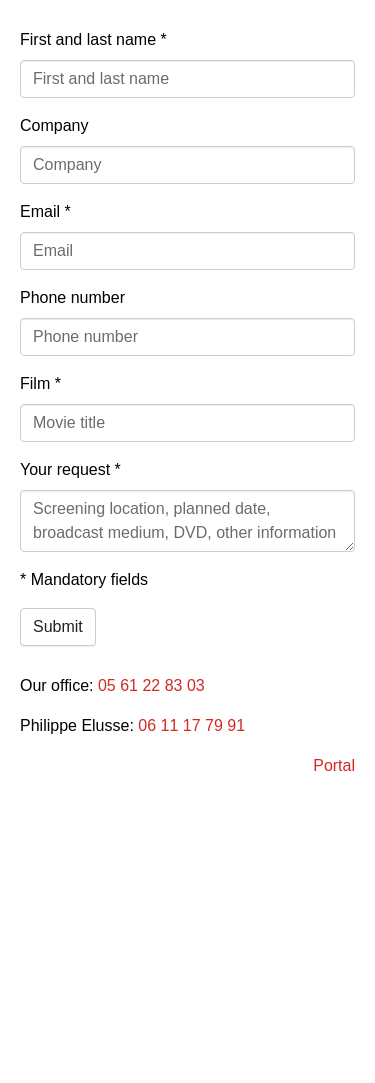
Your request (70, 469)
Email (45, 211)
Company (54, 125)
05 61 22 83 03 (151, 685)
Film (40, 383)
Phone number (72, 297)
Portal (334, 765)
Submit (58, 626)
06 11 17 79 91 (191, 725)
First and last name (93, 39)
